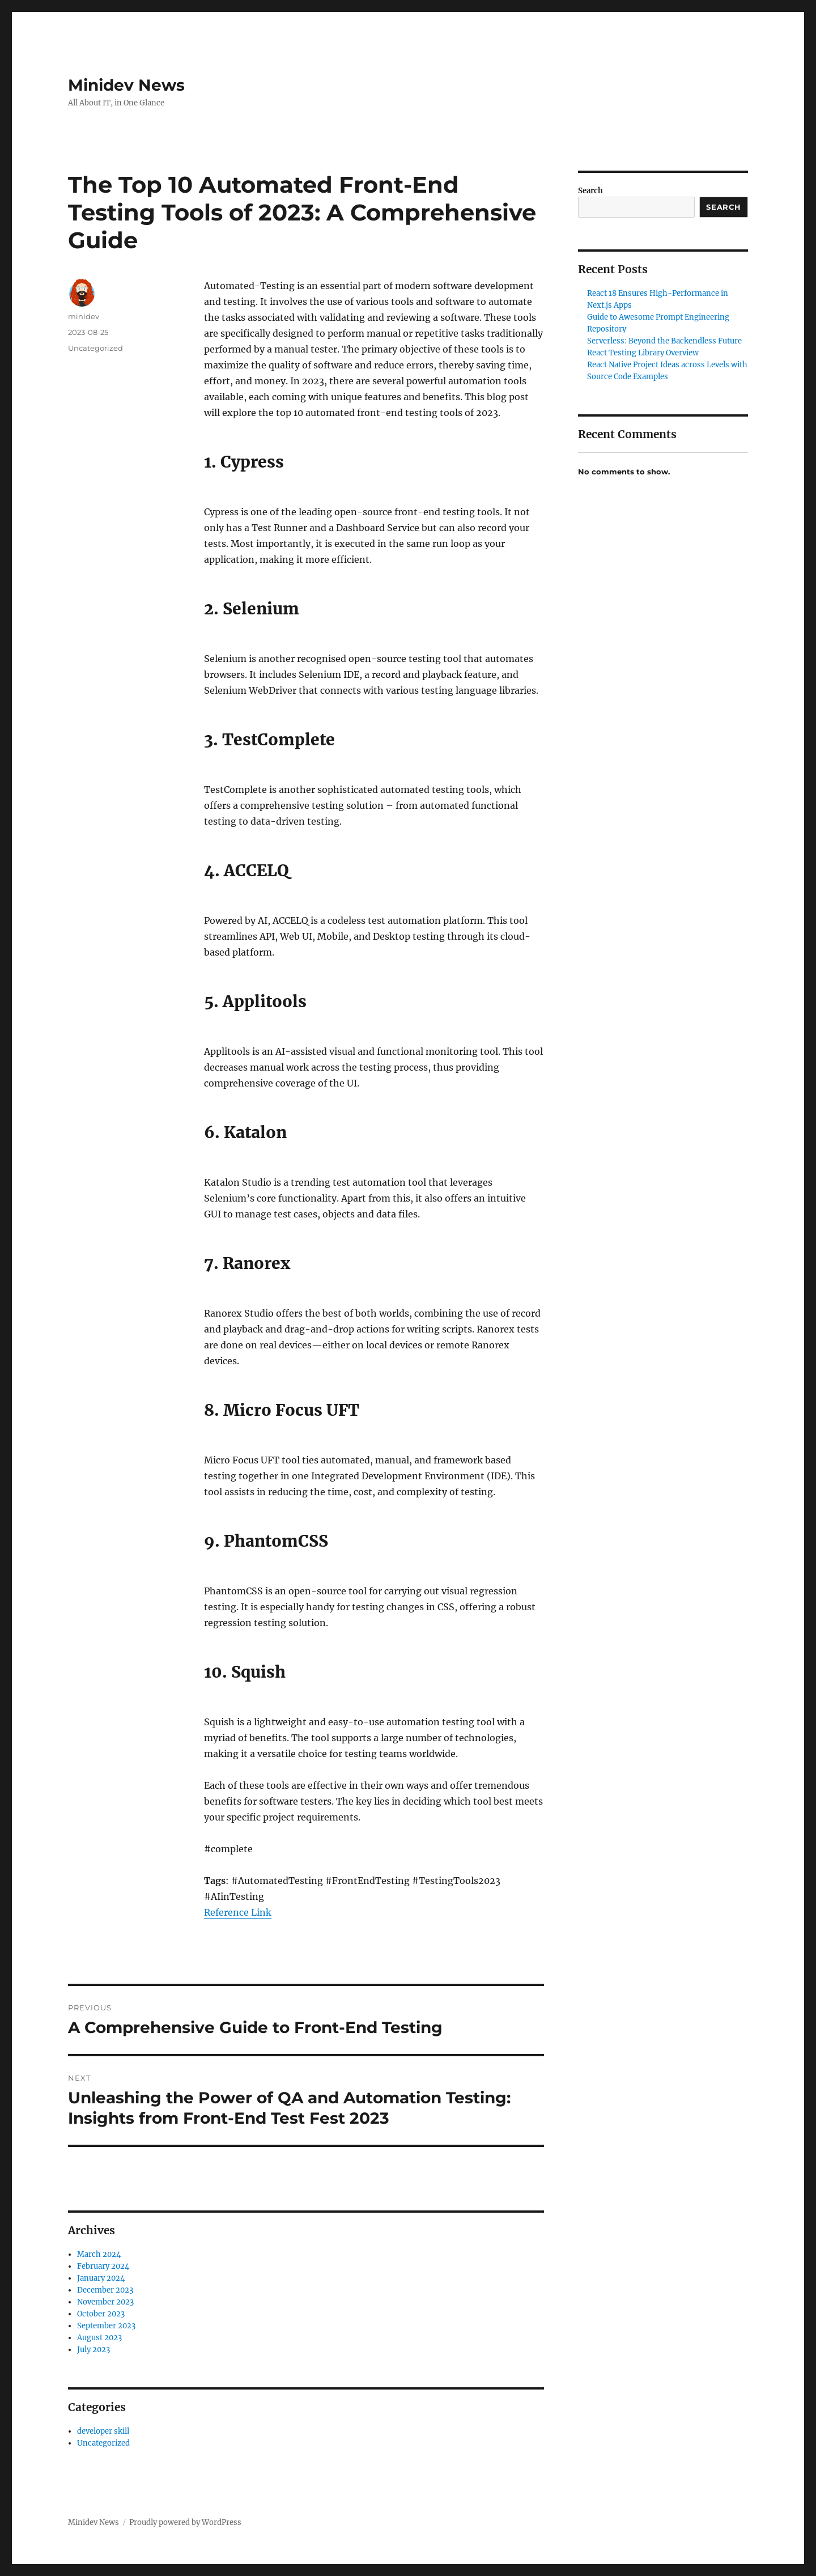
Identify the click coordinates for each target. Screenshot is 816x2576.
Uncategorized (95, 348)
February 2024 (103, 2266)
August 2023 (99, 2337)
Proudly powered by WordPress (185, 2522)
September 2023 (106, 2326)
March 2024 (99, 2254)
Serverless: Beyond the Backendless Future (664, 341)
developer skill (103, 2431)
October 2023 (101, 2314)
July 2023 (93, 2349)
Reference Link (237, 1912)
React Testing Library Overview (643, 353)
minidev (83, 316)
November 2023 (105, 2302)
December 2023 (105, 2290)
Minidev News (126, 85)
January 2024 (101, 2278)
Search (590, 191)
